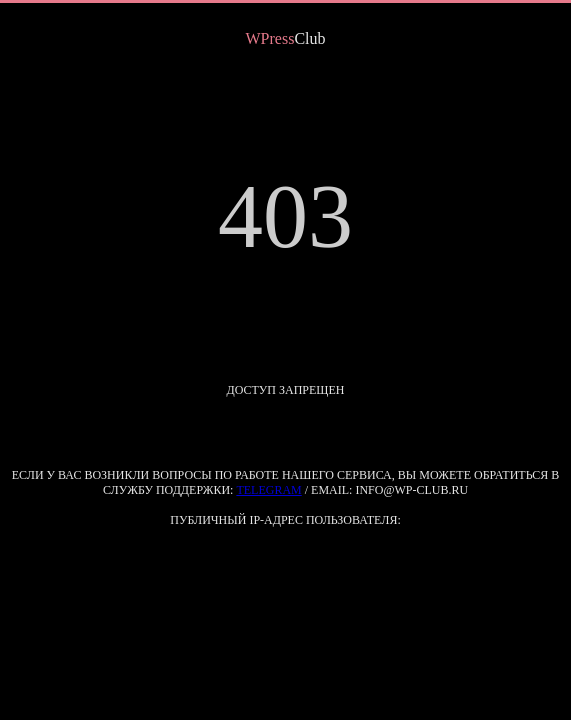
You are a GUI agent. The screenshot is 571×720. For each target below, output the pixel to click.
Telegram (268, 490)
